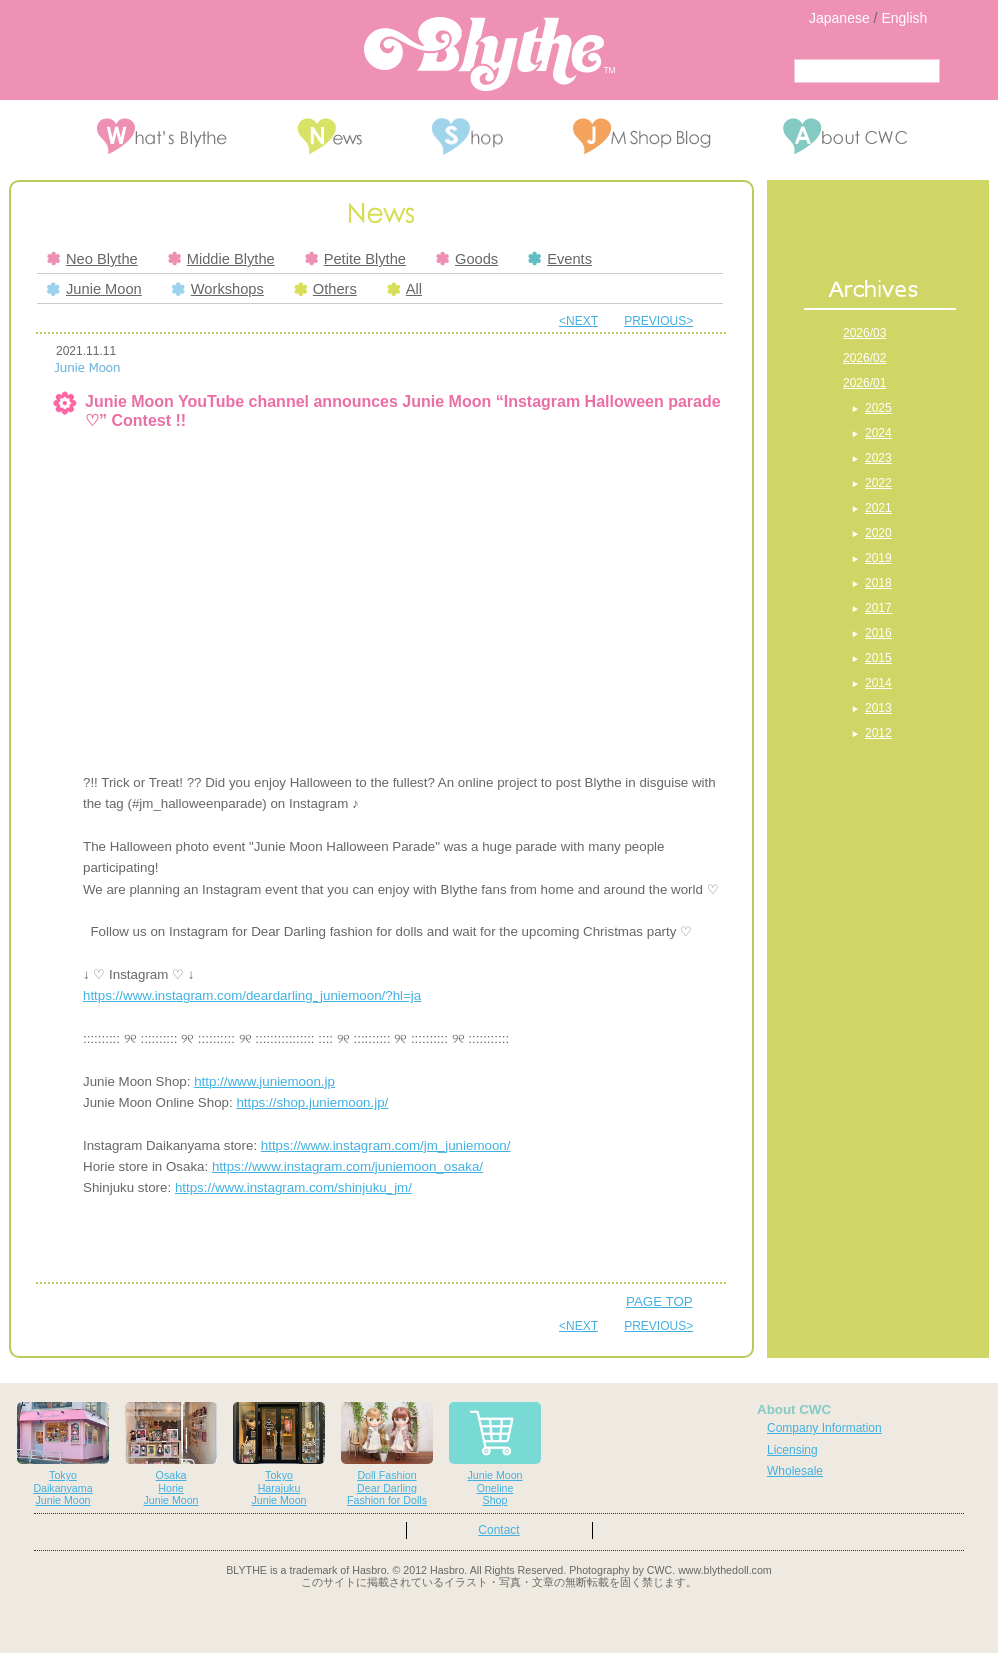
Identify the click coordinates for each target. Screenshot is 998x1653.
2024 (878, 433)
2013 (878, 708)
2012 (878, 733)
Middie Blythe (221, 259)
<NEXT (578, 321)
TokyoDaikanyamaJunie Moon (63, 1454)
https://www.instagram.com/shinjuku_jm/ (293, 1187)
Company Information (824, 1428)
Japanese (839, 18)
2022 (878, 483)
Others (325, 289)
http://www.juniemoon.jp (264, 1081)
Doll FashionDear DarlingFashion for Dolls (387, 1454)
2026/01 (864, 383)
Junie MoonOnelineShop (495, 1454)
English (904, 18)
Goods (467, 259)
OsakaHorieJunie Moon (171, 1454)
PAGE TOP (659, 1301)
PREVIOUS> (658, 321)
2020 (878, 533)
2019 (878, 558)
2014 (878, 683)
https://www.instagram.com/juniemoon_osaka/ (347, 1166)
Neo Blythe (92, 259)
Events (560, 259)
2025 (878, 408)
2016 (878, 633)
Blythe (489, 54)
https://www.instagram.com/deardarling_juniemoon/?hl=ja (252, 995)
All (404, 289)
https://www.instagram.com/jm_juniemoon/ (386, 1145)
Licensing (792, 1450)
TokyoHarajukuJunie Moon (279, 1454)
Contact (498, 1530)
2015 (878, 658)
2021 (878, 508)
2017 (878, 608)
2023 (878, 458)
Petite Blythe (355, 259)
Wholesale (795, 1471)
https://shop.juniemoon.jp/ (312, 1102)
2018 (878, 583)
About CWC (794, 1409)
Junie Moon (94, 289)
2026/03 (864, 333)
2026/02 (864, 358)
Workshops (218, 289)
